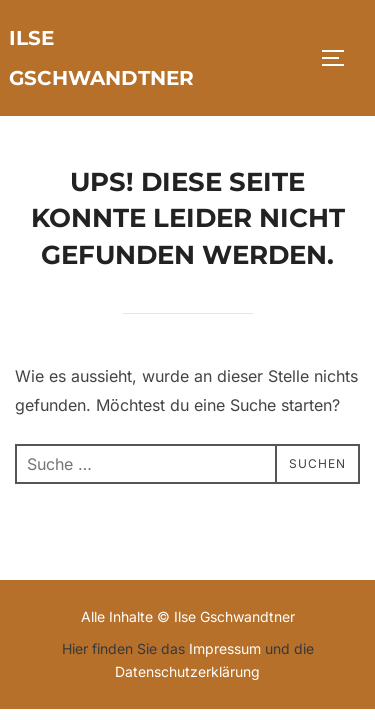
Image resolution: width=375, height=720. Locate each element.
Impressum (225, 648)
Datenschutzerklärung (187, 671)
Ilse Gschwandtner (101, 58)
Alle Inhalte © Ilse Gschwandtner (188, 616)
